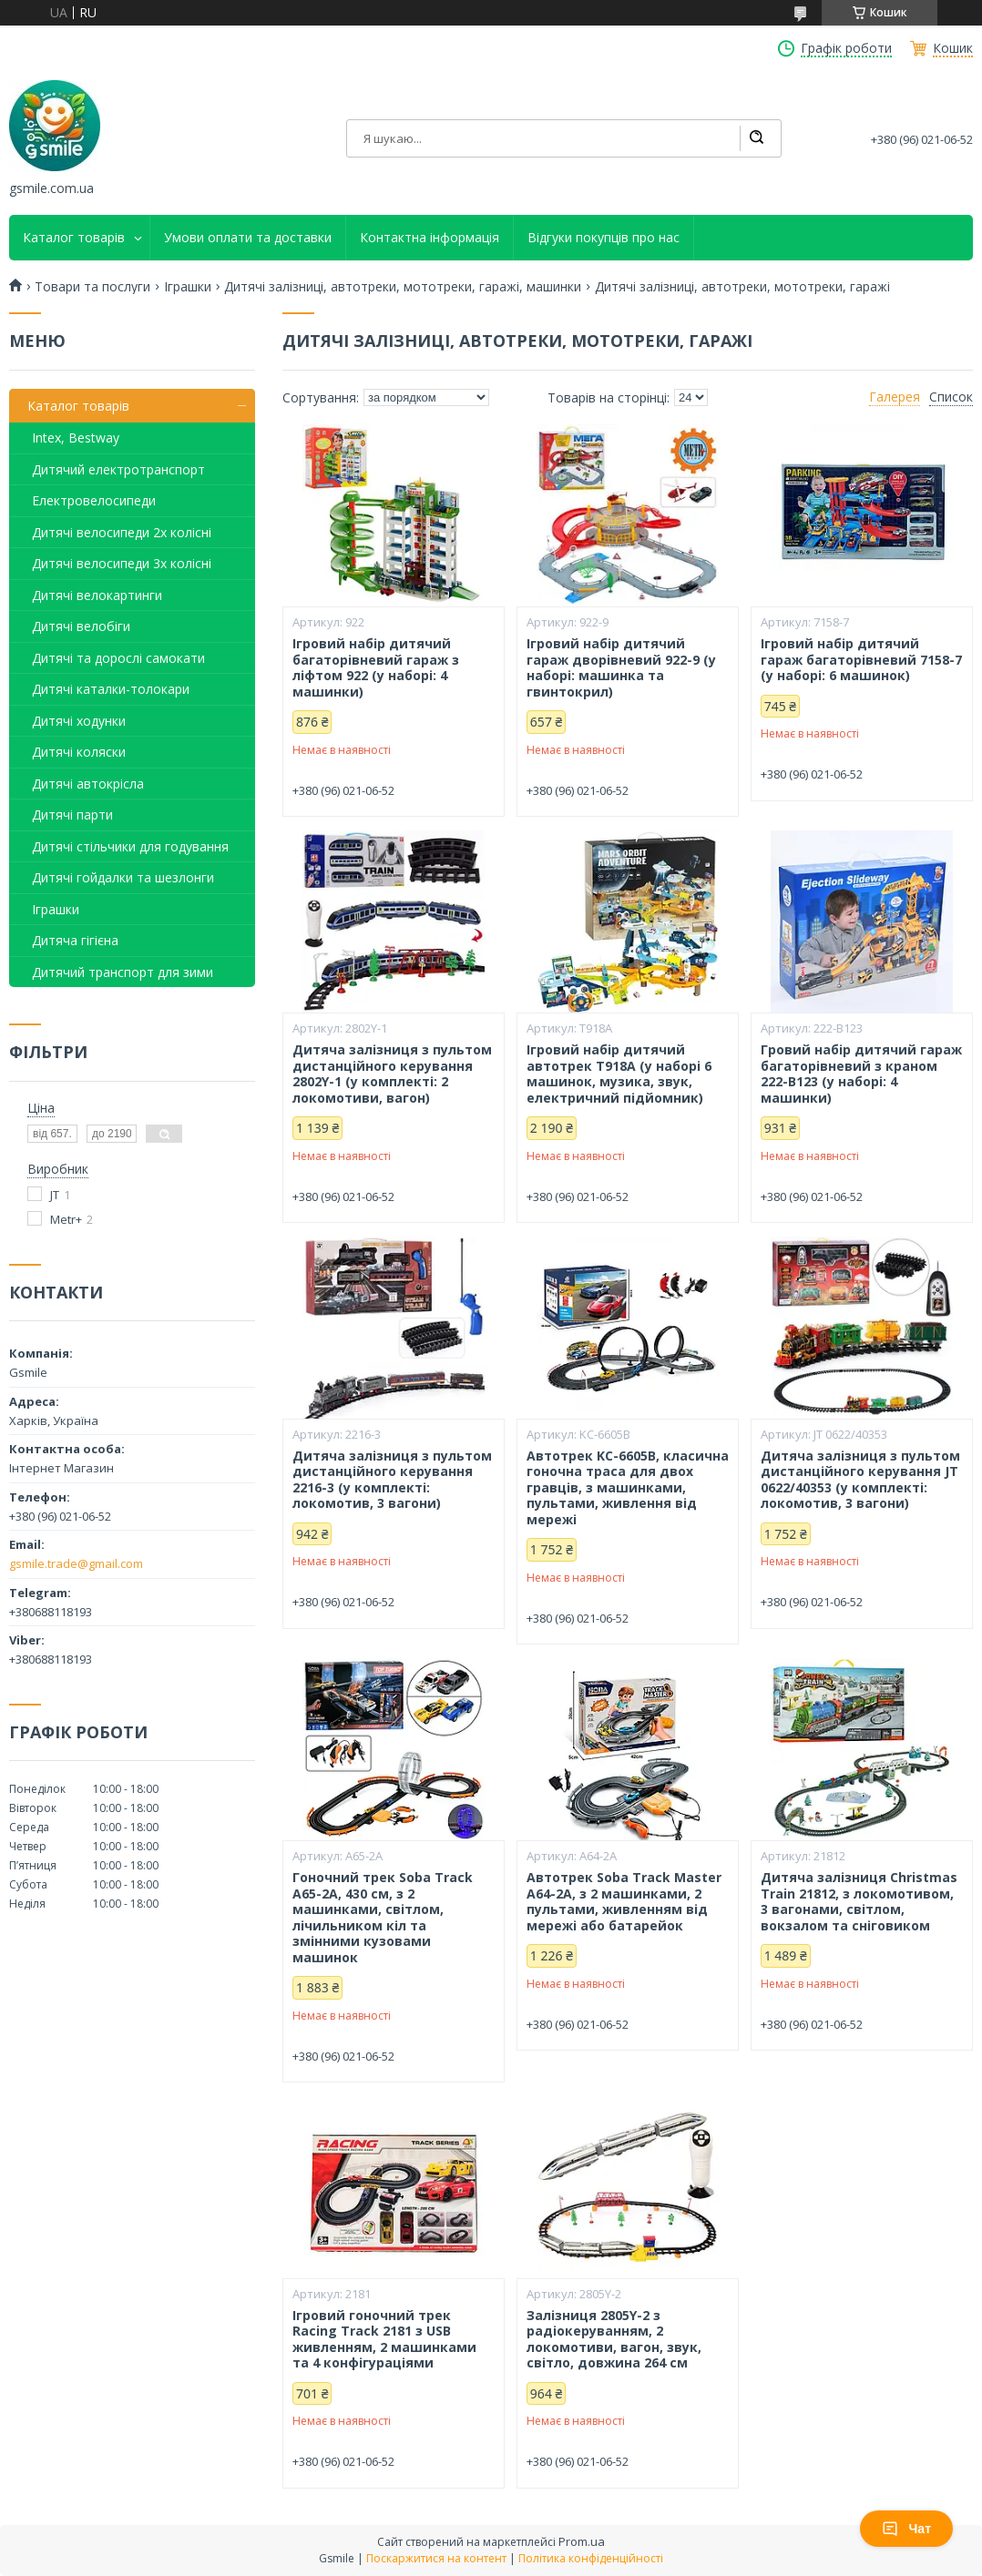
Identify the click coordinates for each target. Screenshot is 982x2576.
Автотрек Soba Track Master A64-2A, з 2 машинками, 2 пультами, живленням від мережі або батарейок (624, 1901)
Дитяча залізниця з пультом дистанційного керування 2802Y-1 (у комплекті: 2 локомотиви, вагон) (392, 1073)
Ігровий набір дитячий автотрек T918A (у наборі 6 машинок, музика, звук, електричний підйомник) (619, 1073)
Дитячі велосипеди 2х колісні (121, 532)
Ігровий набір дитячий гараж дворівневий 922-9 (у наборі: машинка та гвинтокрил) (621, 667)
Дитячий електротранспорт (118, 469)
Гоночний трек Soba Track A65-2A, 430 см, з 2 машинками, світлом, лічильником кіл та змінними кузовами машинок (382, 1917)
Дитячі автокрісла (88, 783)
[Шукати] (756, 138)
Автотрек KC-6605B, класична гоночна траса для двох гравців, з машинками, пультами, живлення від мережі (628, 1488)
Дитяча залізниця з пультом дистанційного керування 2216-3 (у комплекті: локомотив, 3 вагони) (392, 1480)
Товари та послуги (92, 287)
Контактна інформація (429, 237)
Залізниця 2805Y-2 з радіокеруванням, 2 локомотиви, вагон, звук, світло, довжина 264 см (614, 2339)
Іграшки (187, 287)
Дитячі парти (72, 814)
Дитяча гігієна (75, 940)
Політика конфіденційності (590, 2558)
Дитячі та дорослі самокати (118, 658)
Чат (906, 2528)
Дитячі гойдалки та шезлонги (123, 877)
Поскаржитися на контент (436, 2558)
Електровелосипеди (94, 500)
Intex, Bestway (75, 437)
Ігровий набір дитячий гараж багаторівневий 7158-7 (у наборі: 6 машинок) (861, 660)
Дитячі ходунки (79, 720)
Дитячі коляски (79, 751)
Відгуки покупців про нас (603, 237)
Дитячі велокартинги (97, 595)
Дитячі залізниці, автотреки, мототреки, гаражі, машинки (402, 287)
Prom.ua (581, 2541)
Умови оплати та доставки (248, 237)
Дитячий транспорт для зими (122, 972)
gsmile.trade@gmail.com (76, 1563)
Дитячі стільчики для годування (130, 846)
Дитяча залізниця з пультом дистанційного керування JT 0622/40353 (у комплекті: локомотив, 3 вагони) (860, 1480)
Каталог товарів (74, 237)
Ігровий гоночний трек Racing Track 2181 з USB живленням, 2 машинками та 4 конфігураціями (384, 2339)
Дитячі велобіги (81, 626)
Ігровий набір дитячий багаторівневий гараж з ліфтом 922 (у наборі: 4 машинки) (375, 667)
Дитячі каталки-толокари (110, 688)
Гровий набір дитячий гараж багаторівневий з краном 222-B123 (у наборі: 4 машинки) (861, 1073)
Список (951, 397)
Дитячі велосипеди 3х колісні (121, 563)
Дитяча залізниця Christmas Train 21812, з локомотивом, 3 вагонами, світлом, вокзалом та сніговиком (859, 1901)
